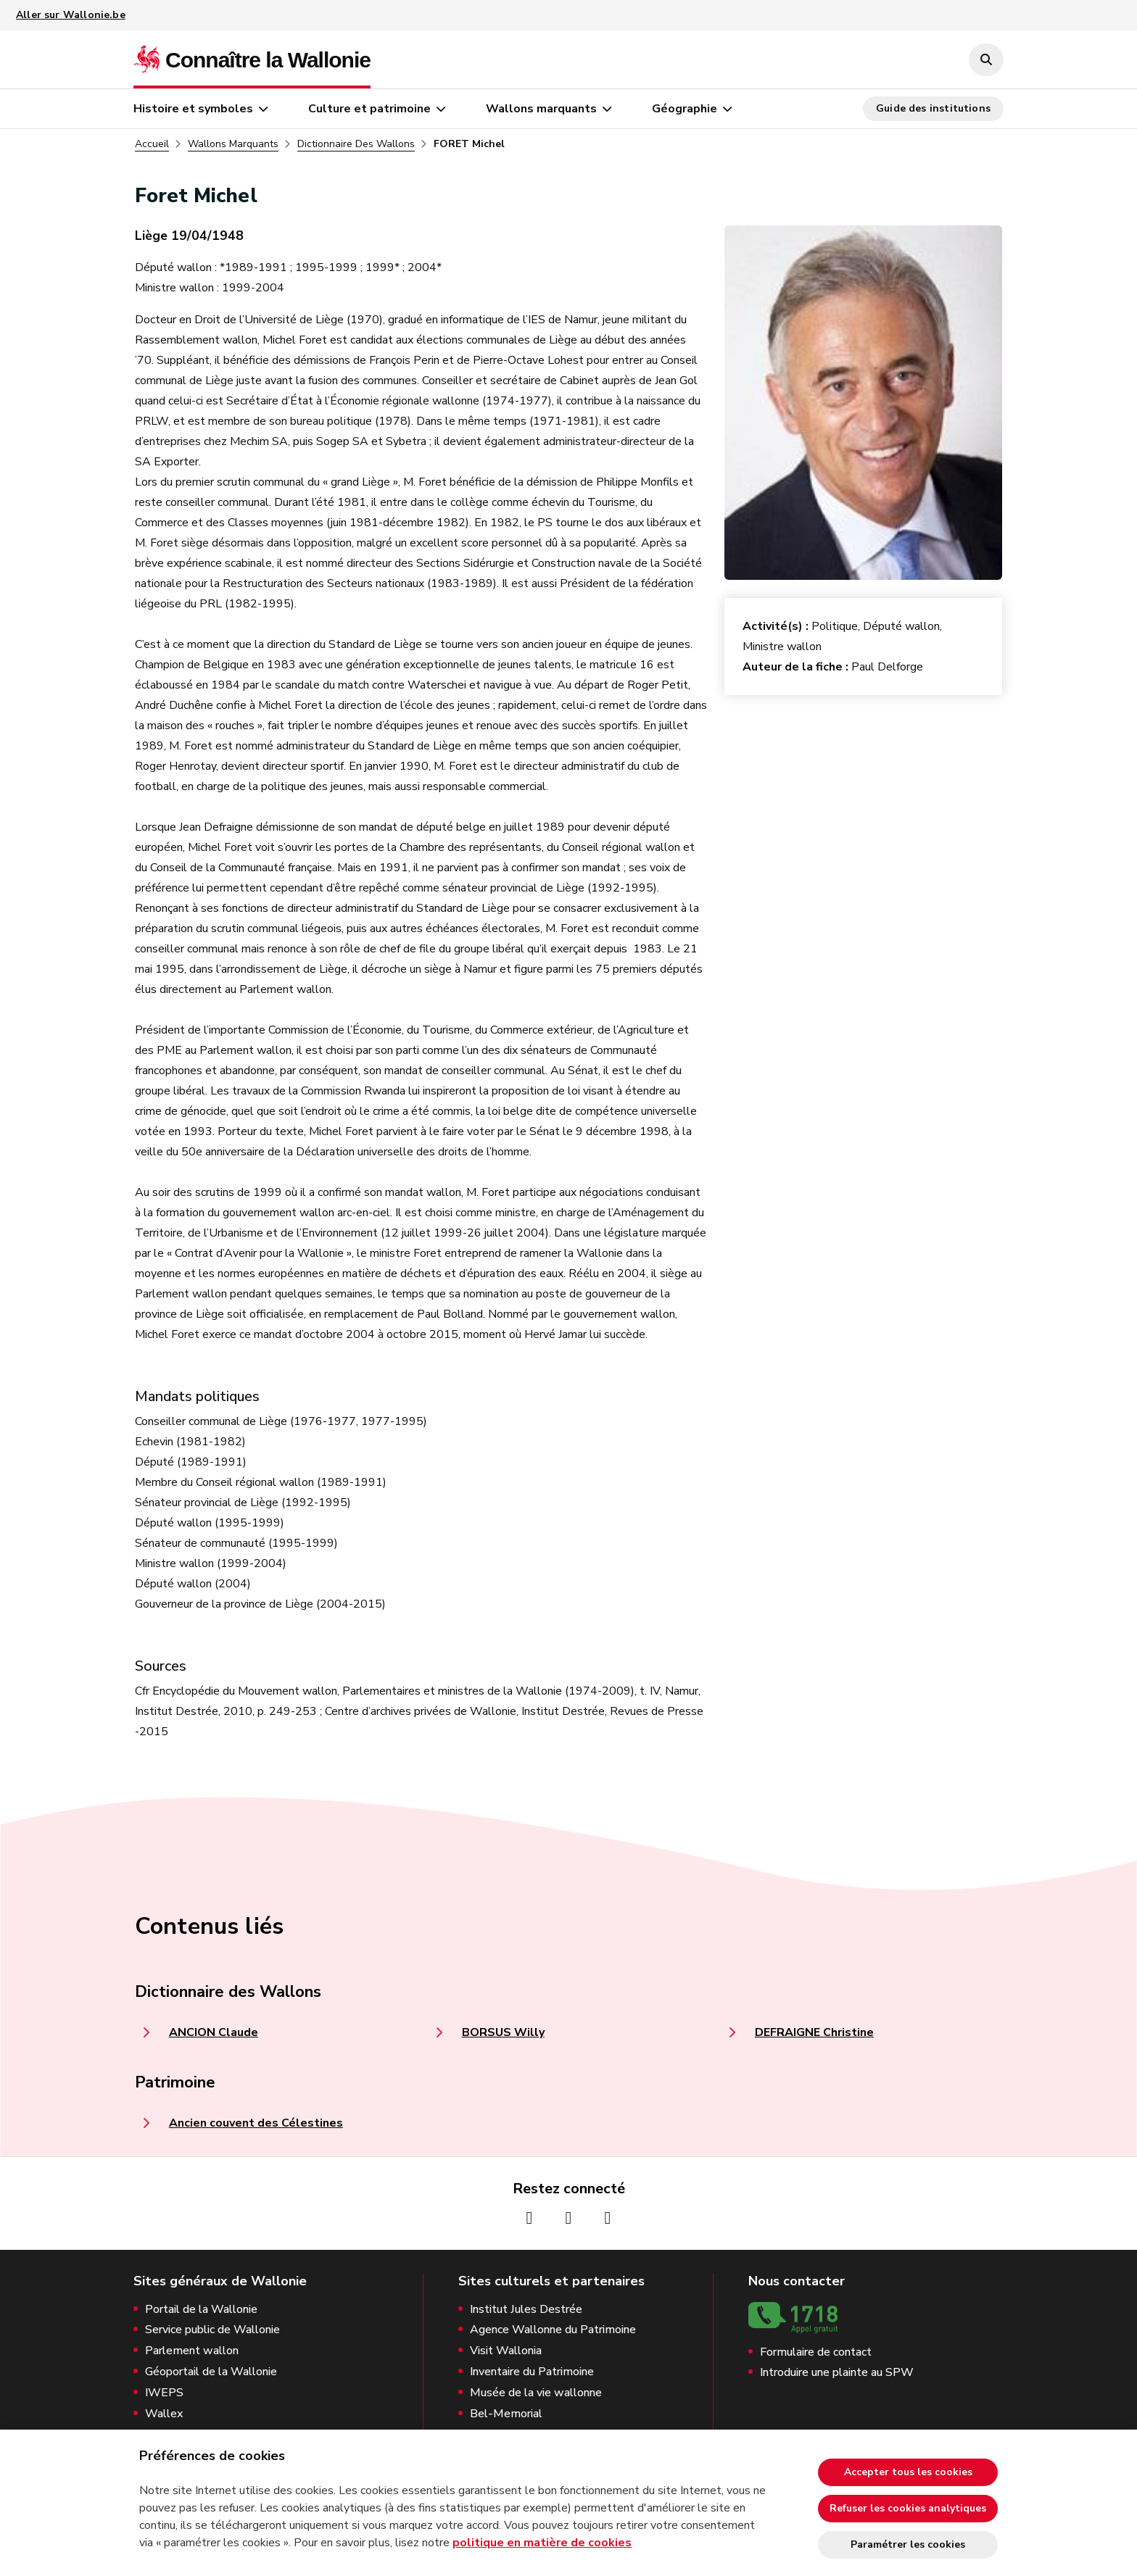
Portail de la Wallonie (201, 2309)
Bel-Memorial (506, 2414)
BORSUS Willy (503, 2032)
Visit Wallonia (506, 2351)
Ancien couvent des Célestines (256, 2123)
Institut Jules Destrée (526, 2309)
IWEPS (164, 2393)
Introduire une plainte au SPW (837, 2372)
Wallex (164, 2414)
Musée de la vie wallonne (536, 2393)
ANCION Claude (213, 2032)
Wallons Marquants (233, 144)
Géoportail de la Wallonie (211, 2372)
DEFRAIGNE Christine (814, 2032)
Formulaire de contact (816, 2352)
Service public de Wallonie (212, 2330)
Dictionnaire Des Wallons (356, 144)
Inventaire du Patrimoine (532, 2372)
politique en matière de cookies (542, 2543)
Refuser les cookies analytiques (908, 2508)
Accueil (152, 144)
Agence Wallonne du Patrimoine (553, 2330)
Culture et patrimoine (369, 109)
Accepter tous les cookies (908, 2472)
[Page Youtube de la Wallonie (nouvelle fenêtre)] (608, 2218)
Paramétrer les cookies (908, 2544)
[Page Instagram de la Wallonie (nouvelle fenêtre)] (568, 2218)
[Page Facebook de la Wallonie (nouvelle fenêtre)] (529, 2218)
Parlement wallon (192, 2351)
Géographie (684, 109)
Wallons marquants (541, 109)
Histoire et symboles (193, 109)
